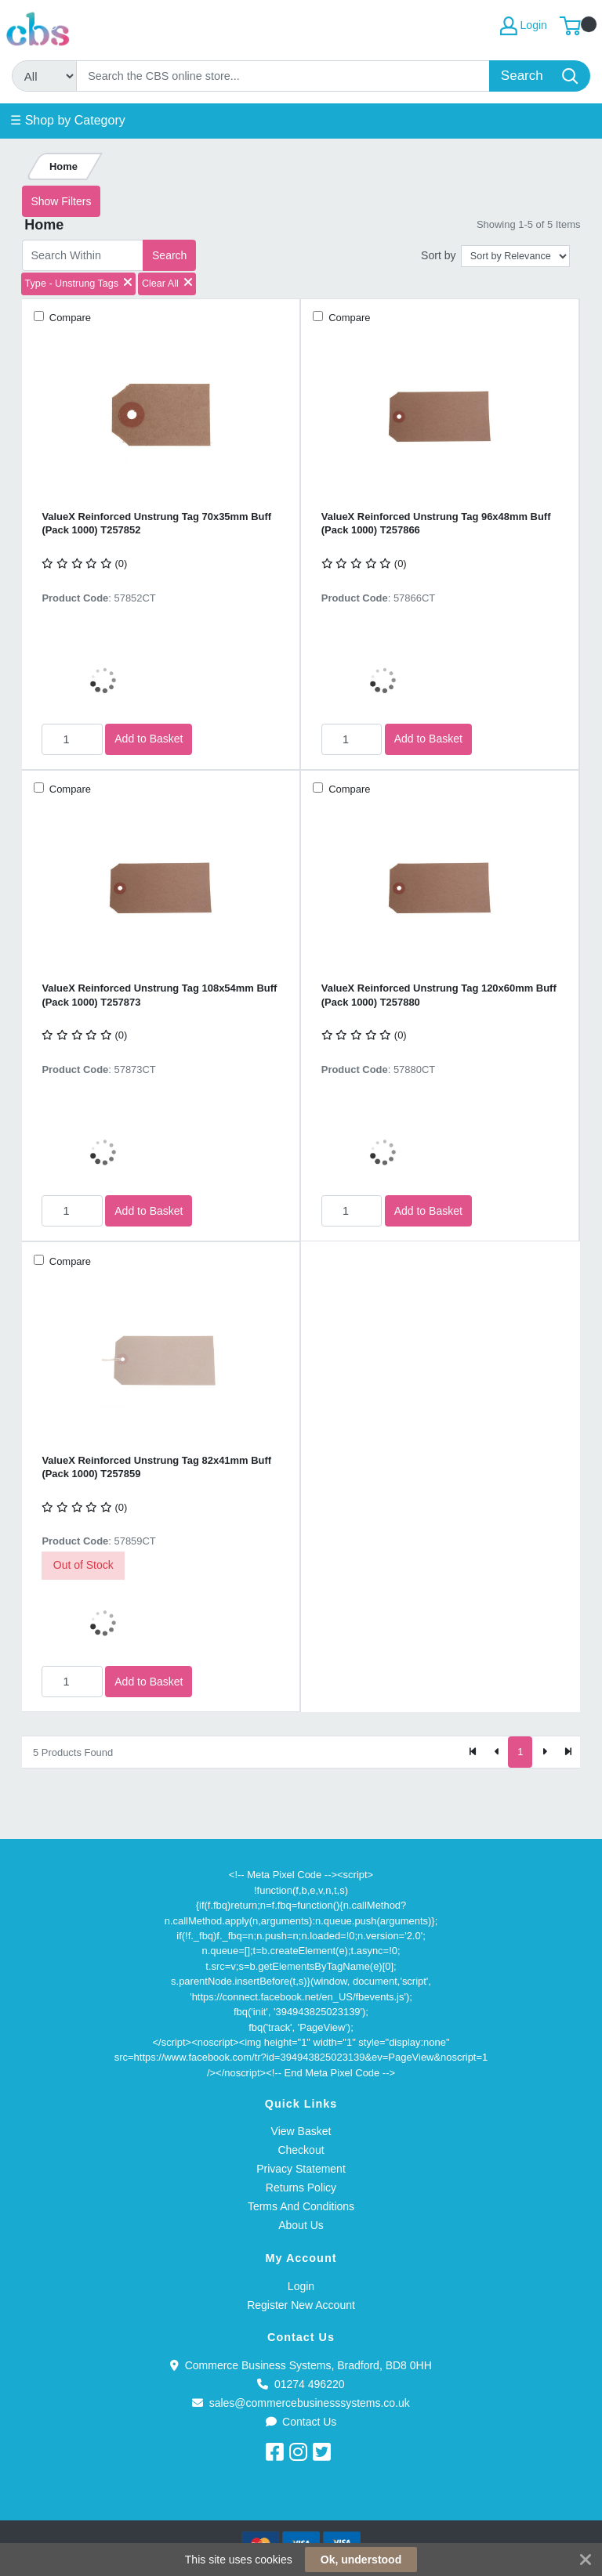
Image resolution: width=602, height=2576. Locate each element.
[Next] (544, 1752)
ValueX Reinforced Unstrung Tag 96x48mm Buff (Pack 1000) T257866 (436, 523)
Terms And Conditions (301, 2206)
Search (169, 255)
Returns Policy (301, 2187)
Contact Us (301, 2421)
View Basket (301, 2131)
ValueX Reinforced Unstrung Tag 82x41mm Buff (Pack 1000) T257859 (156, 1466)
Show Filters (61, 201)
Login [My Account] (523, 25)
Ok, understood (361, 2559)
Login (301, 2286)
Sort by (438, 255)
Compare (68, 317)
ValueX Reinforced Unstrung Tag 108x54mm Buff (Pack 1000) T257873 (159, 994)
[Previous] (497, 1752)
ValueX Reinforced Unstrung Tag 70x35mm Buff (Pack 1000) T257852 (156, 523)
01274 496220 (300, 2384)
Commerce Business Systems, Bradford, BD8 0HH (301, 2365)
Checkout (300, 2150)
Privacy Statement (301, 2168)
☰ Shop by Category (67, 120)
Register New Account (301, 2305)
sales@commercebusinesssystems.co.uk (301, 2403)
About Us (301, 2225)
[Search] (283, 76)
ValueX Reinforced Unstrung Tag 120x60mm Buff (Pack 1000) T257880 (439, 994)
